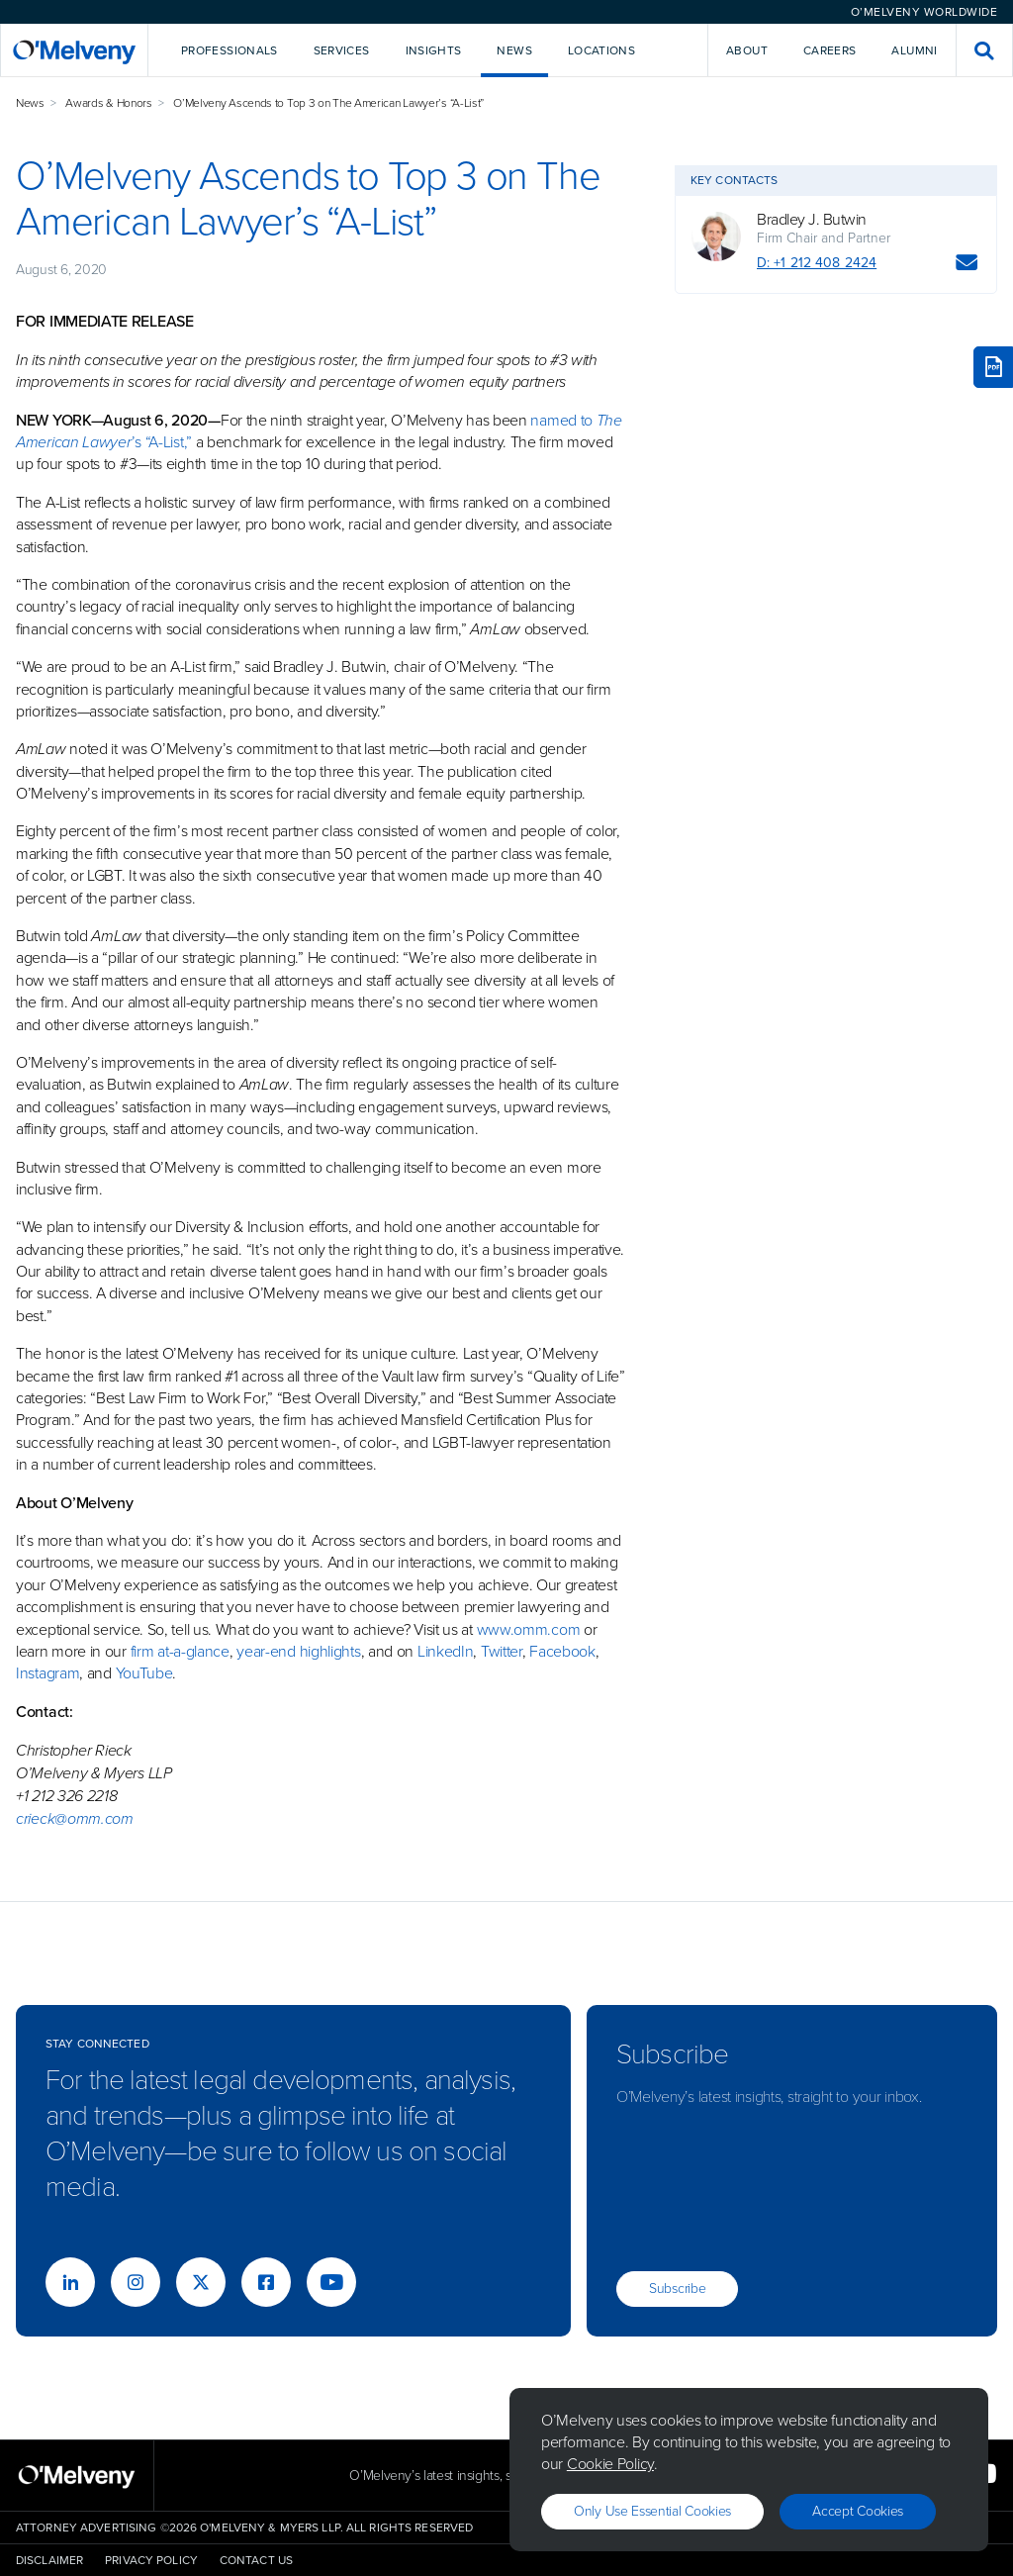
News (30, 103)
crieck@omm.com (75, 1818)
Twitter (499, 1651)
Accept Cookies (857, 2511)
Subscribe (677, 2288)
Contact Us (256, 2560)
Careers (830, 50)
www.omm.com (529, 1629)
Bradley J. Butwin (812, 220)
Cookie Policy (610, 2463)
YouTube (144, 1673)
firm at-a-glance (180, 1651)
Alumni (914, 50)
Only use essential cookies (652, 2511)
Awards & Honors (108, 103)
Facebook (562, 1651)
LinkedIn (445, 1651)
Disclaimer (49, 2560)
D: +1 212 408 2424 (816, 262)
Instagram (47, 1673)
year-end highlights (298, 1651)
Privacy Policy (151, 2560)
